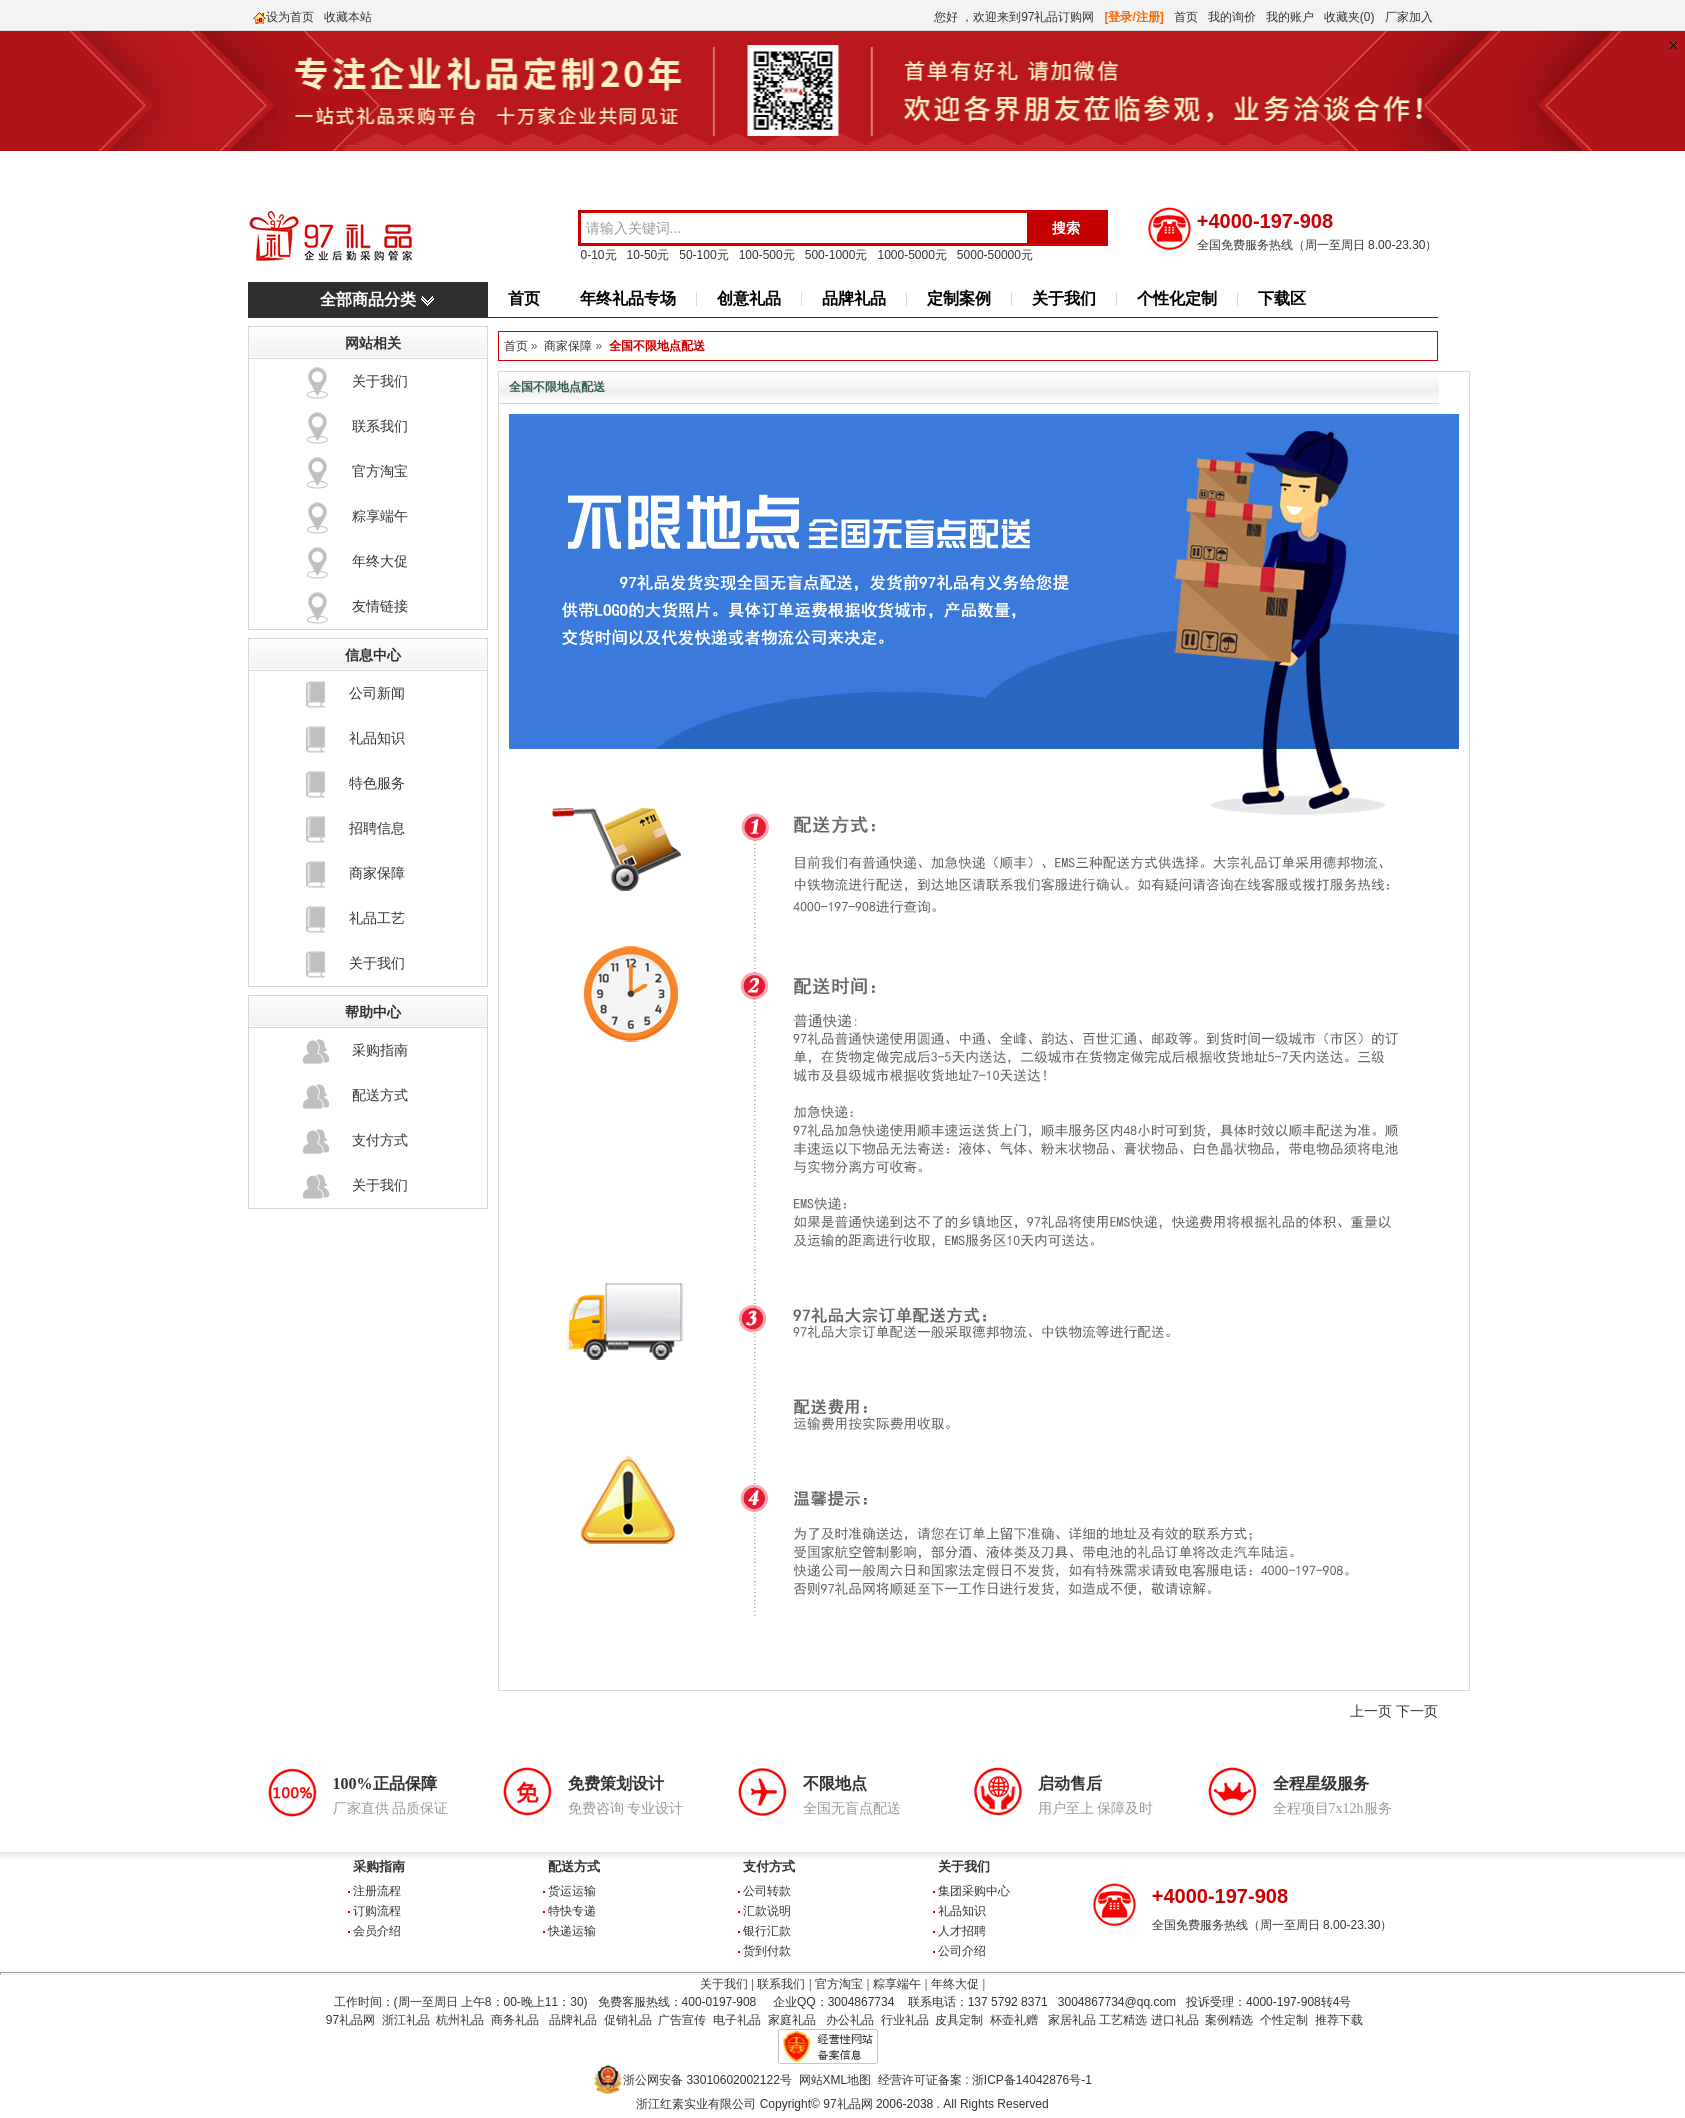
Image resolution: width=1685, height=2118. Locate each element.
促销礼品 (628, 2020)
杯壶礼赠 (1014, 2020)
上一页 (1371, 1711)
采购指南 (380, 1050)
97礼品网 (350, 2020)
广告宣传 (682, 2020)
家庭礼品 (792, 2020)
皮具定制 (959, 2020)
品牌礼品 (854, 298)
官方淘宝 (380, 471)
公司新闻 (377, 693)
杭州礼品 (460, 2020)
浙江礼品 (406, 2020)
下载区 (1282, 298)
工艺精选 (1123, 2020)
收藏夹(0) (1349, 17)
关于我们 (1064, 298)
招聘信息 (377, 828)
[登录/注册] (1134, 17)
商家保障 (377, 873)
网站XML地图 (835, 2080)
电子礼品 (737, 2020)
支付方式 (380, 1140)
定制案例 (959, 298)
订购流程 (377, 1911)
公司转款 (767, 1891)
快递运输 (572, 1931)
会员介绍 (377, 1931)
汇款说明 (767, 1911)
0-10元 (599, 255)
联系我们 (380, 426)
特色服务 (377, 783)
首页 (1186, 17)
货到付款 (767, 1951)
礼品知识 (377, 738)
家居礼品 (1072, 2020)
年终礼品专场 (628, 298)
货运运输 (572, 1891)
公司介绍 (962, 1951)
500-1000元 (836, 255)
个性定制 (1284, 2020)
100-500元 (767, 255)
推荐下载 (1339, 2020)
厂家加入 (1409, 17)
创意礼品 (749, 298)
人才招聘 (962, 1931)
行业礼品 (905, 2020)
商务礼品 (515, 2020)
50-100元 (703, 255)
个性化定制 (1177, 298)
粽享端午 (380, 516)
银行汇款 (767, 1931)
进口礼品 (1175, 2020)
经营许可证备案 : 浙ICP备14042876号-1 (985, 2080)
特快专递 (572, 1911)
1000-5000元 (911, 255)
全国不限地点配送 (657, 346)
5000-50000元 (995, 255)
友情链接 (380, 606)
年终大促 (380, 561)
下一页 (1417, 1711)
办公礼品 (850, 2020)
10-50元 (648, 255)
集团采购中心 (974, 1891)
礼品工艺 (377, 918)
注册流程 (377, 1891)
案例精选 (1229, 2020)
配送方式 (380, 1095)
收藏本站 (348, 17)
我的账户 (1290, 17)
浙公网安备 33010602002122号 (707, 2080)
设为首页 (290, 17)
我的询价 (1232, 17)
